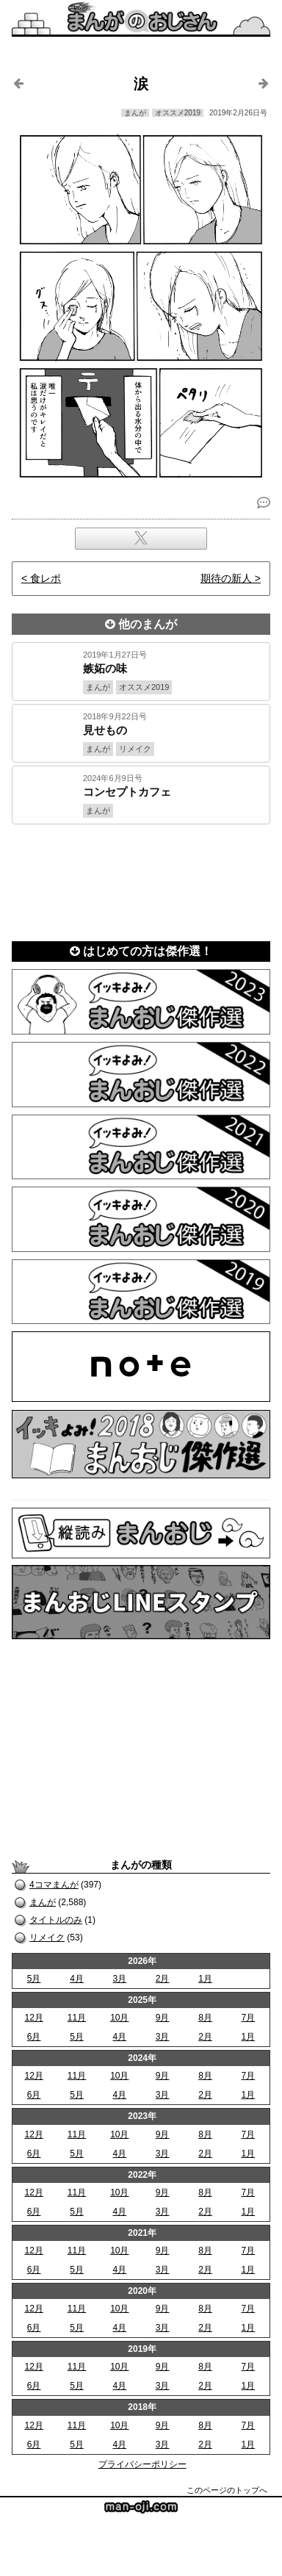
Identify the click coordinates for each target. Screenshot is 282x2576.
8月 (205, 2017)
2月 (163, 1979)
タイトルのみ (55, 1920)
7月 (248, 2017)
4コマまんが (54, 1884)
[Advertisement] (141, 878)
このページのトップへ (227, 2490)
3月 (119, 1979)
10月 (119, 2017)
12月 (33, 2017)
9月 (163, 2017)
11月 (77, 2017)
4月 (77, 1979)
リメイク (47, 1937)
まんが (42, 1902)
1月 (205, 1979)
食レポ (45, 578)
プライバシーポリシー (142, 2464)
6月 (34, 2037)
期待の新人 (226, 578)
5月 (34, 1979)
